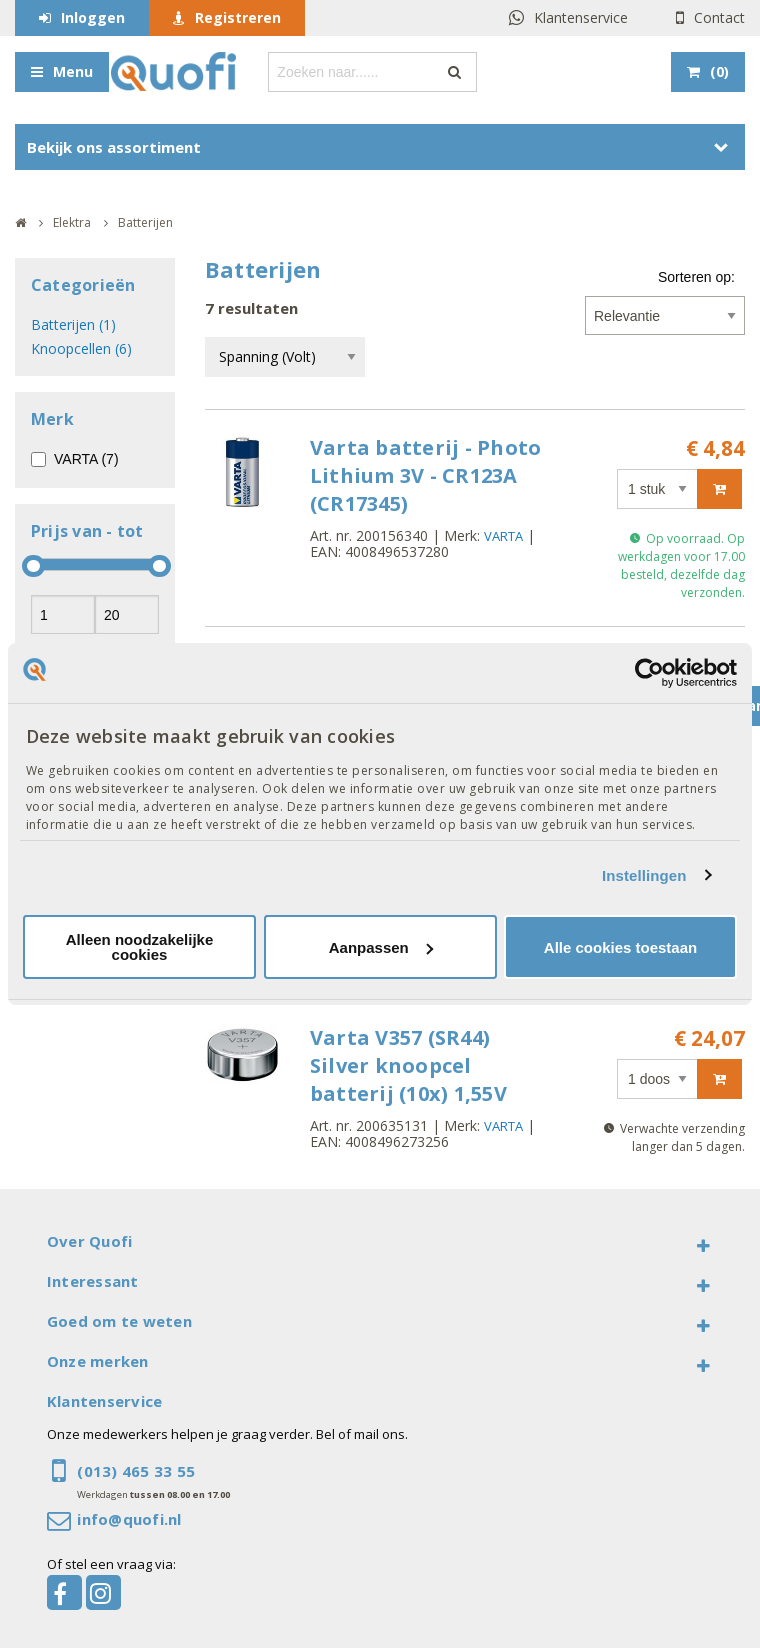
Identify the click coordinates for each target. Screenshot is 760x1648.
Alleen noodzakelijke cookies (140, 947)
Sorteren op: (696, 277)
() (719, 71)
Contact (719, 17)
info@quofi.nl (129, 1519)
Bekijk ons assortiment (114, 147)
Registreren (238, 17)
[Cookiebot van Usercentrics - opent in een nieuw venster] (649, 673)
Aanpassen (381, 947)
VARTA (503, 536)
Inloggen (93, 17)
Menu (73, 71)
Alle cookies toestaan (620, 947)
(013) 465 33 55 (136, 1471)
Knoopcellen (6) (81, 348)
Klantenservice (581, 17)
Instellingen (644, 875)
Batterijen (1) (73, 324)
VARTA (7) (86, 459)
